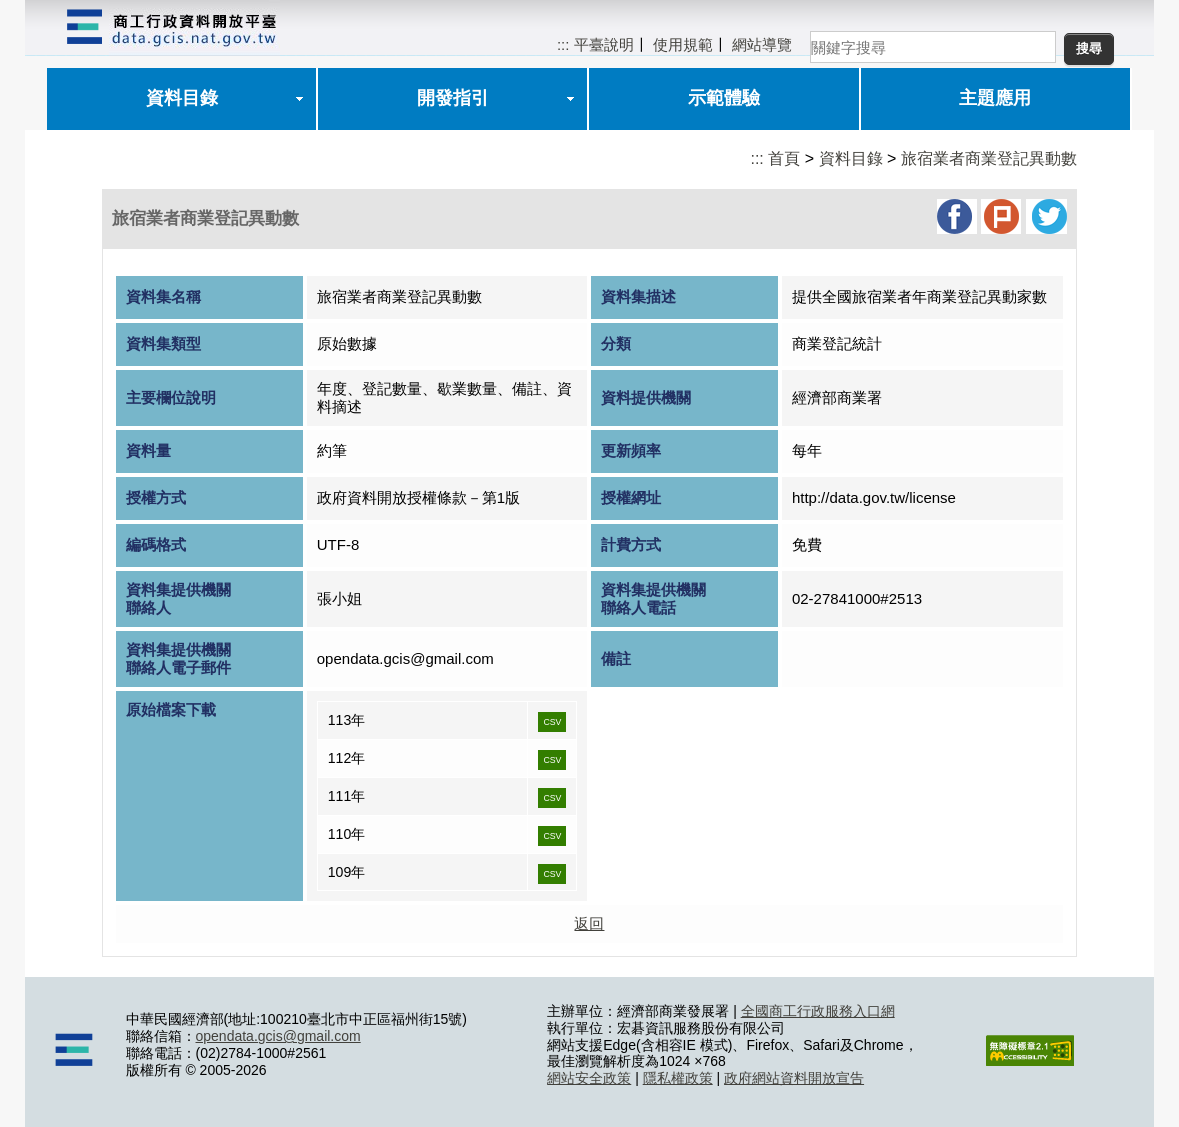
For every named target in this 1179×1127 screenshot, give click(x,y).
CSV (552, 722)
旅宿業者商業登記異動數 (989, 158)
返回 (589, 923)
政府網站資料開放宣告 (794, 1078)
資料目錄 (182, 98)
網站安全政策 (589, 1078)
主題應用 (995, 98)
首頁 (784, 158)
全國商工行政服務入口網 (818, 1011)
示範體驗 (724, 98)
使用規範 (683, 44)
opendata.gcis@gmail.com (278, 1036)
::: (563, 44)
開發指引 (453, 98)
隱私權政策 (678, 1078)
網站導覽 (762, 44)
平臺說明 (604, 44)
